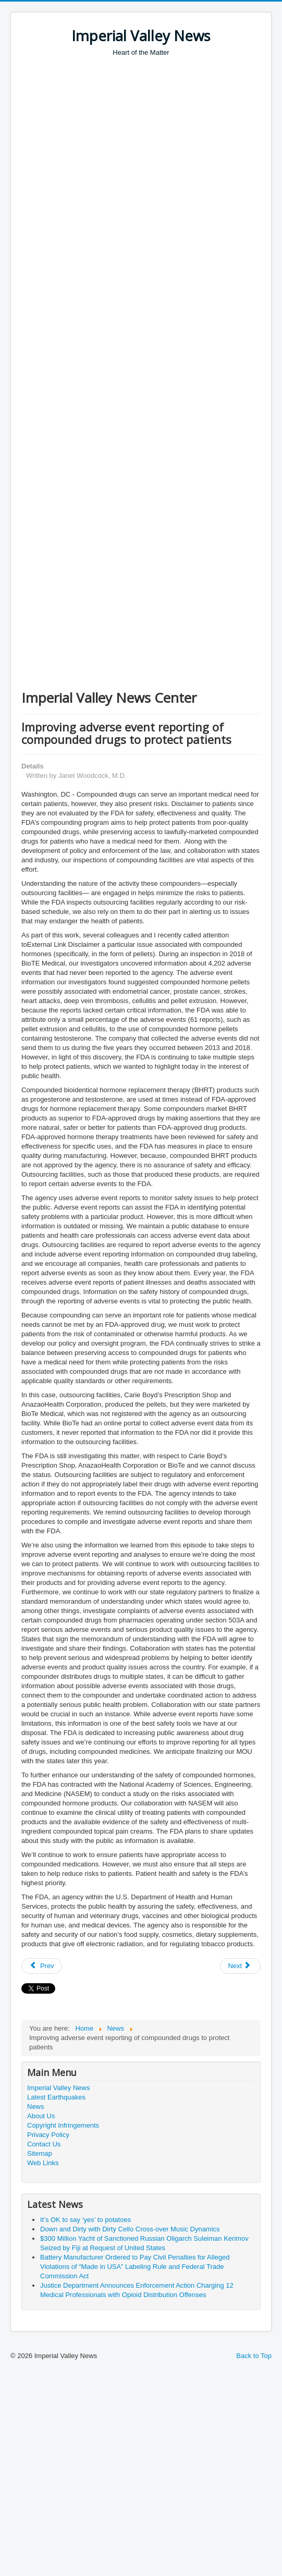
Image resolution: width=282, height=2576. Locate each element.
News (35, 2106)
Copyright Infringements (63, 2125)
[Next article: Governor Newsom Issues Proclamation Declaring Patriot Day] (240, 1966)
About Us (41, 2116)
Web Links (42, 2163)
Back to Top (254, 2356)
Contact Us (43, 2144)
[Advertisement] (124, 187)
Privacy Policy (48, 2135)
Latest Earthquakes (56, 2097)
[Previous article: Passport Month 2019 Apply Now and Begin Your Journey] (41, 1966)
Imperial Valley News (58, 2088)
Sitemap (39, 2153)
